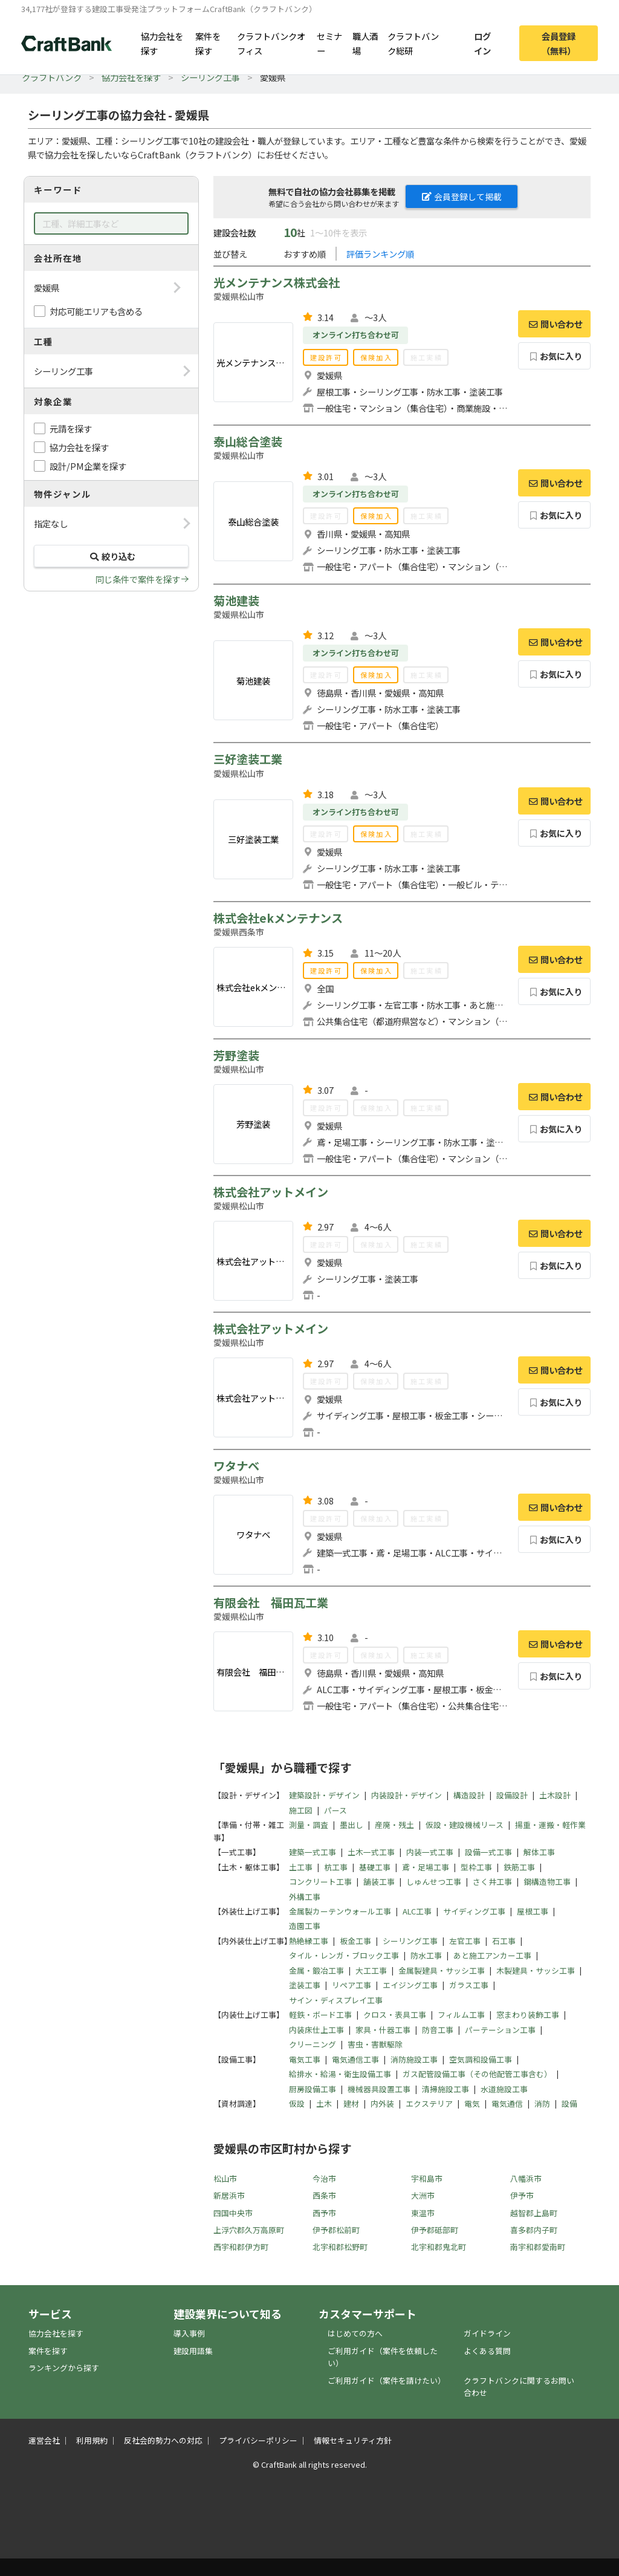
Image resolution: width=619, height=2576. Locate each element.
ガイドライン (487, 2333)
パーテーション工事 (500, 2029)
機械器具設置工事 (379, 2089)
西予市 (324, 2213)
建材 (351, 2103)
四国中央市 (233, 2213)
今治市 (324, 2178)
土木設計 (555, 1795)
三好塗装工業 (247, 758)
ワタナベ (236, 1465)
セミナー (329, 43)
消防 (542, 2103)
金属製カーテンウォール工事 (340, 1911)
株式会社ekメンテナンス (278, 917)
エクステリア (429, 2103)
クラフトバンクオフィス (271, 43)
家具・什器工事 (382, 2029)
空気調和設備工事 (480, 2059)
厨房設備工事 (312, 2089)
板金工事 (355, 1941)
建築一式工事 (312, 1852)
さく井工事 (492, 1881)
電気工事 (304, 2059)
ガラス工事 (468, 1985)
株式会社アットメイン (270, 1191)
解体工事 (539, 1852)
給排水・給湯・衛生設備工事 (340, 2074)
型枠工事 (476, 1867)
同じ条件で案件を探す (138, 579)
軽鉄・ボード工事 (320, 2014)
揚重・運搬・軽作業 (550, 1824)
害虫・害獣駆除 (375, 2044)
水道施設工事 (504, 2089)
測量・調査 (308, 1824)
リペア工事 (351, 1985)
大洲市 (423, 2195)
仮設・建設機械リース (465, 1824)
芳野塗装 (236, 1055)
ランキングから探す (63, 2367)
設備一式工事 (488, 1852)
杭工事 (336, 1867)
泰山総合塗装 (247, 441)
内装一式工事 (429, 1852)
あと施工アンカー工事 (492, 1955)
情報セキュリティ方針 (353, 2440)
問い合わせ (554, 323)
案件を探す (208, 43)
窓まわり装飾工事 (527, 2014)
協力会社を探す (162, 43)
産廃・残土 (394, 1824)
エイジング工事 (410, 1985)
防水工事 (426, 1955)
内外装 (382, 2103)
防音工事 (437, 2029)
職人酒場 (365, 43)
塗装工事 (304, 1985)
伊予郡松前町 (336, 2230)
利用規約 (92, 2440)
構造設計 (469, 1795)
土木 (324, 2103)
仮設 (297, 2103)
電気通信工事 (355, 2059)
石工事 (504, 1941)
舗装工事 (379, 1881)
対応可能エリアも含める (96, 311)
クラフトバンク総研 (413, 43)
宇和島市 (426, 2178)
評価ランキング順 (380, 253)
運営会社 (44, 2440)
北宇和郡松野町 (340, 2246)
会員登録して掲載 (462, 196)
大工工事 (371, 1970)
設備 (569, 2103)
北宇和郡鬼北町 (438, 2246)
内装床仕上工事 (316, 2029)
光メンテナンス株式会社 (276, 282)
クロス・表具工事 (394, 2014)
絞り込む (111, 556)
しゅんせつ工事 (433, 1881)
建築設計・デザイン (324, 1795)
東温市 (423, 2213)
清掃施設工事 (445, 2089)
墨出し (351, 1824)
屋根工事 (532, 1911)
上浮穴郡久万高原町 (248, 2230)
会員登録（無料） (558, 43)
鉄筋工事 (519, 1867)
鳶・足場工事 (425, 1867)
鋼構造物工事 (547, 1881)
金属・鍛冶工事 (316, 1970)
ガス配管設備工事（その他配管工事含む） (477, 2074)
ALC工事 (417, 1911)
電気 (472, 2103)
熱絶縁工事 (308, 1941)
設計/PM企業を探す (88, 466)
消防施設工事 (414, 2059)
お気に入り (554, 356)
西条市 (324, 2195)
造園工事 (304, 1925)
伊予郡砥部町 (434, 2230)
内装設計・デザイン (406, 1795)
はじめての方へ (355, 2333)
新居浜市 (229, 2195)
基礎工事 (375, 1867)
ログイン (482, 43)
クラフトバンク (52, 77)
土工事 (301, 1867)
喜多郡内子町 (533, 2230)
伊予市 (522, 2195)
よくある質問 (487, 2350)
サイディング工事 (474, 1911)
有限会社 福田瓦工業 (270, 1602)
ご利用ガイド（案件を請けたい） (387, 2380)
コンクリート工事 (320, 1881)
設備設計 (512, 1795)
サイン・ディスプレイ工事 (336, 2000)
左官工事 (465, 1941)
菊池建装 (236, 600)
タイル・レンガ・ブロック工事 (344, 1955)
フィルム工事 (461, 2014)
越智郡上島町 (533, 2213)
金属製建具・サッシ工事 (441, 1970)
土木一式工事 (371, 1852)
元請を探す (71, 428)
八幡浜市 (526, 2178)
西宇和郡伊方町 (240, 2246)
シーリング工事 (210, 77)
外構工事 (304, 1896)
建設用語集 (193, 2350)
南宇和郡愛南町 (537, 2246)
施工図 (301, 1810)
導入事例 (189, 2333)
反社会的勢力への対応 (163, 2440)
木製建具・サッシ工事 (535, 1970)
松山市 (225, 2178)
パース (335, 1810)
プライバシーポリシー (258, 2440)
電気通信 (507, 2103)
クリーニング (312, 2044)
